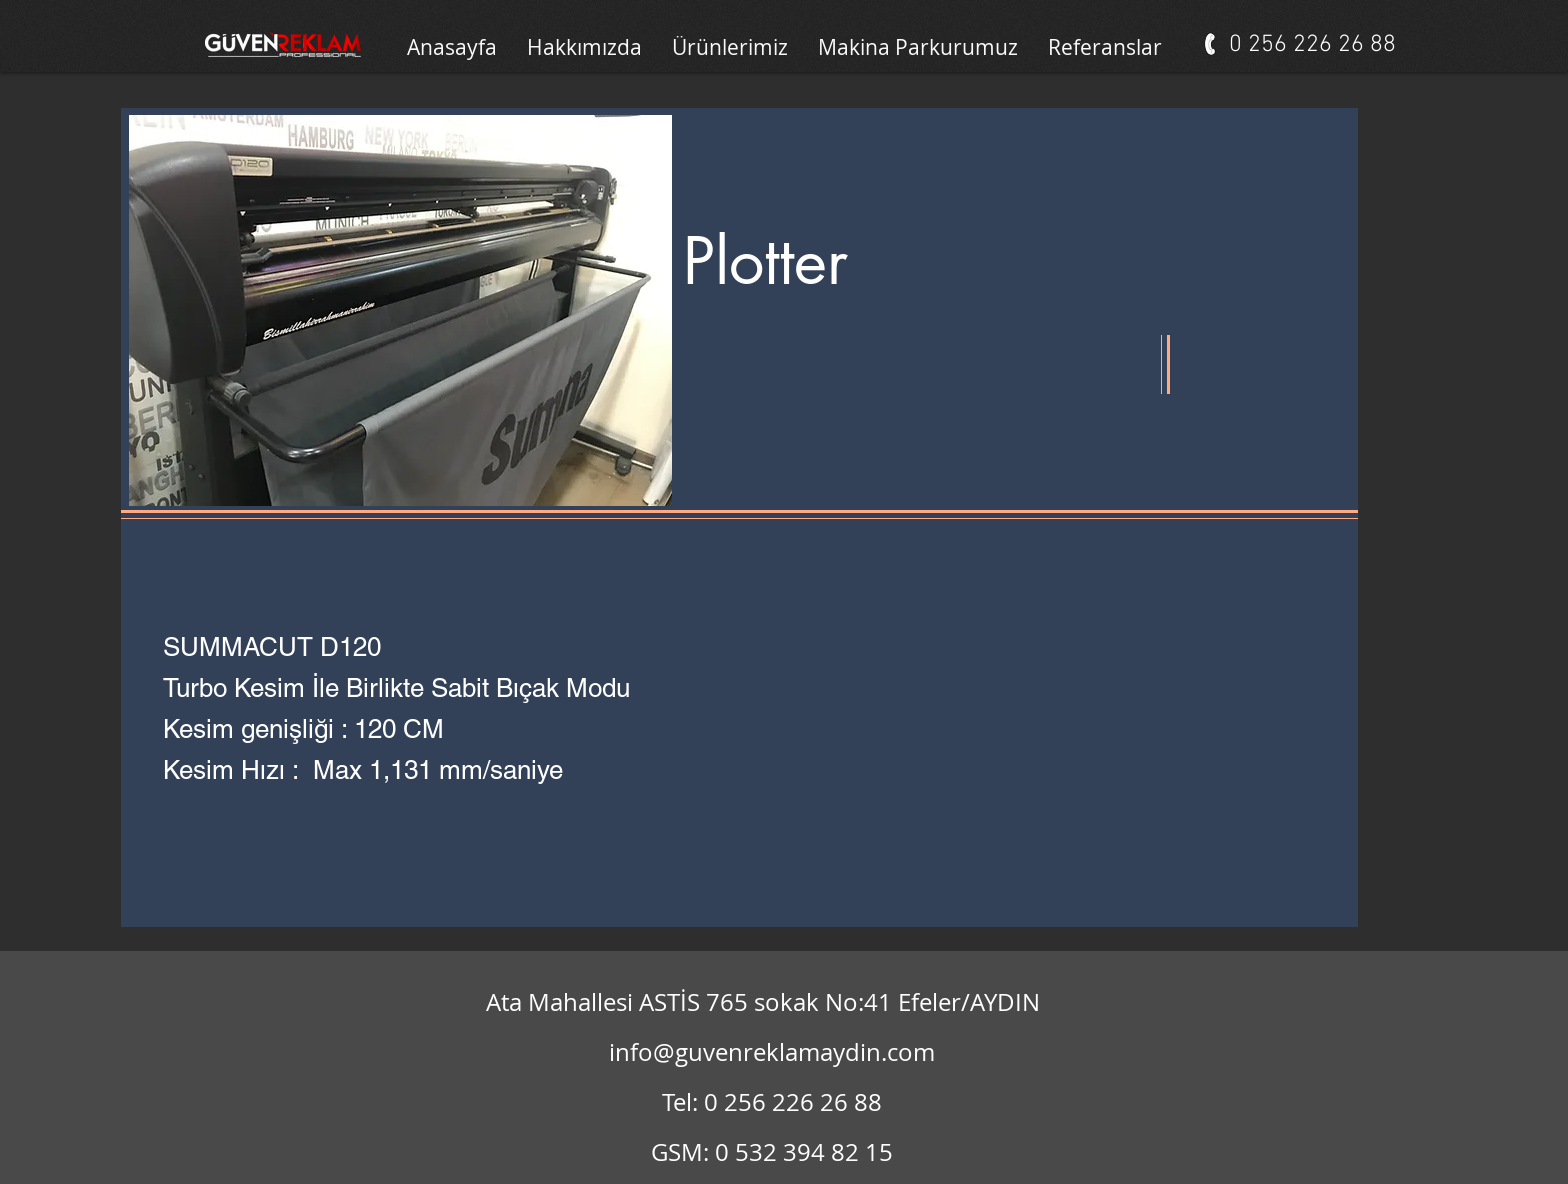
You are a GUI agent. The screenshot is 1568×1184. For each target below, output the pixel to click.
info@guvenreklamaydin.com (772, 1052)
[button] (918, 47)
